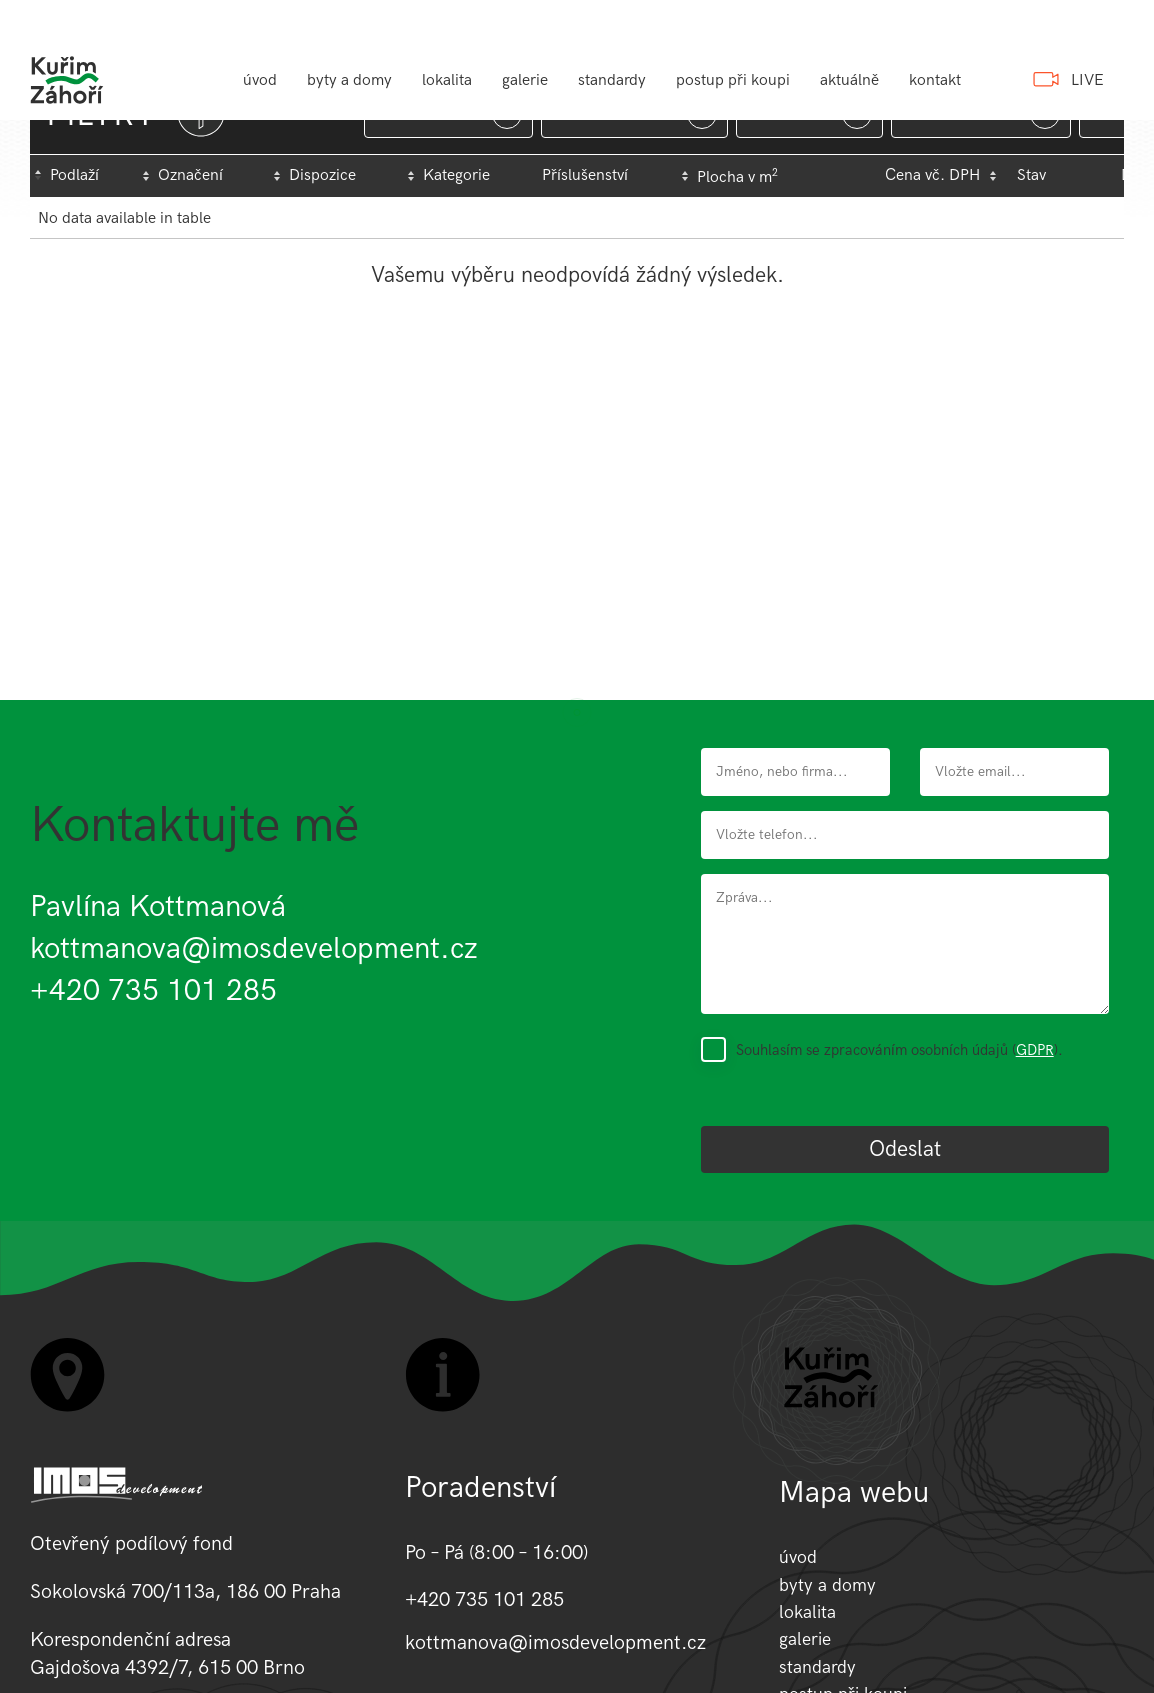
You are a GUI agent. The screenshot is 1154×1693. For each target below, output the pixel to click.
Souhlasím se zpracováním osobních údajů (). (899, 1050)
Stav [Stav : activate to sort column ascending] (1031, 175)
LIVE (1087, 80)
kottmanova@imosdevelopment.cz (254, 949)
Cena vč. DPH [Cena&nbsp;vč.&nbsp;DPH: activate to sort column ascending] (932, 175)
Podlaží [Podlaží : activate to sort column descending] (74, 175)
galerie (525, 80)
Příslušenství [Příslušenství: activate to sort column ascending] (585, 175)
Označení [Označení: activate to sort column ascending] (190, 175)
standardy (612, 80)
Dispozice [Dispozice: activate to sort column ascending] (322, 175)
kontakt (935, 80)
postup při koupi (733, 80)
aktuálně (849, 80)
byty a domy (349, 80)
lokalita (447, 80)
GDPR (1035, 1050)
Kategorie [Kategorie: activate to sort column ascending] (456, 175)
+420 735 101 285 (153, 991)
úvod (260, 80)
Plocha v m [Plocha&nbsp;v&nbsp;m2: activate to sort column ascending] (737, 177)
